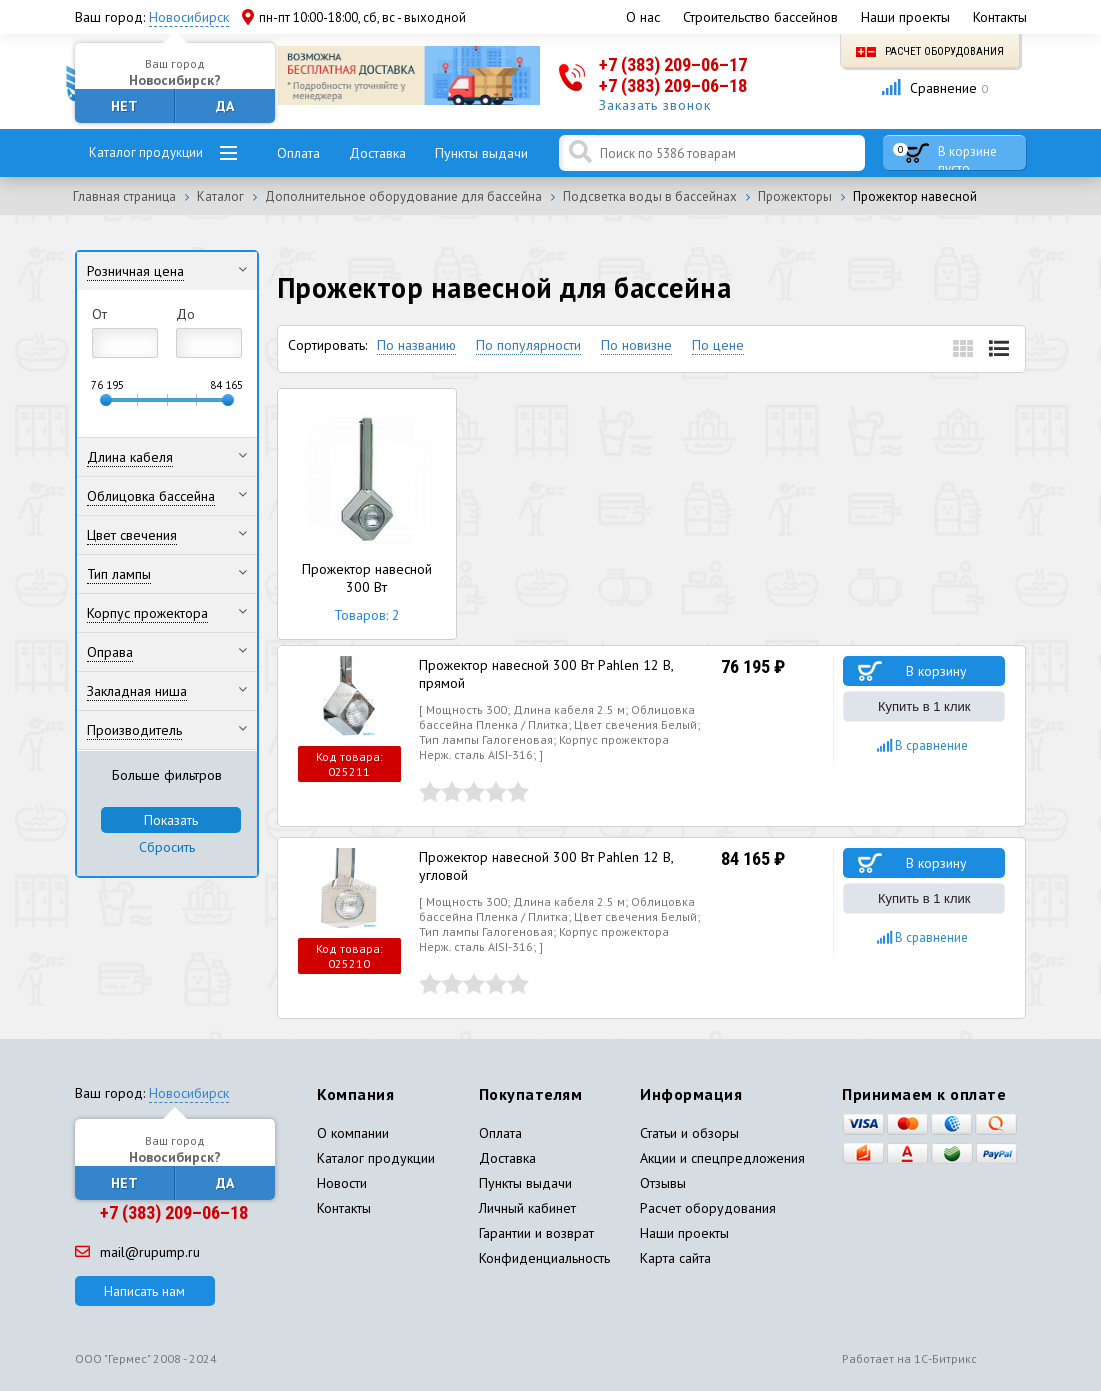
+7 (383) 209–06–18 (673, 85)
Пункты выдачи (481, 153)
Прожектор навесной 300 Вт (367, 514)
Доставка (377, 153)
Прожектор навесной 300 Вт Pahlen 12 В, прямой (546, 674)
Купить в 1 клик (924, 706)
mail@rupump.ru (137, 1252)
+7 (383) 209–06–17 (673, 64)
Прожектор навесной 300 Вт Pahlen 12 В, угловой (546, 866)
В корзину (936, 671)
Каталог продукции (146, 152)
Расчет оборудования (930, 51)
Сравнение (934, 88)
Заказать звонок (655, 105)
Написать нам (144, 1291)
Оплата (298, 153)
